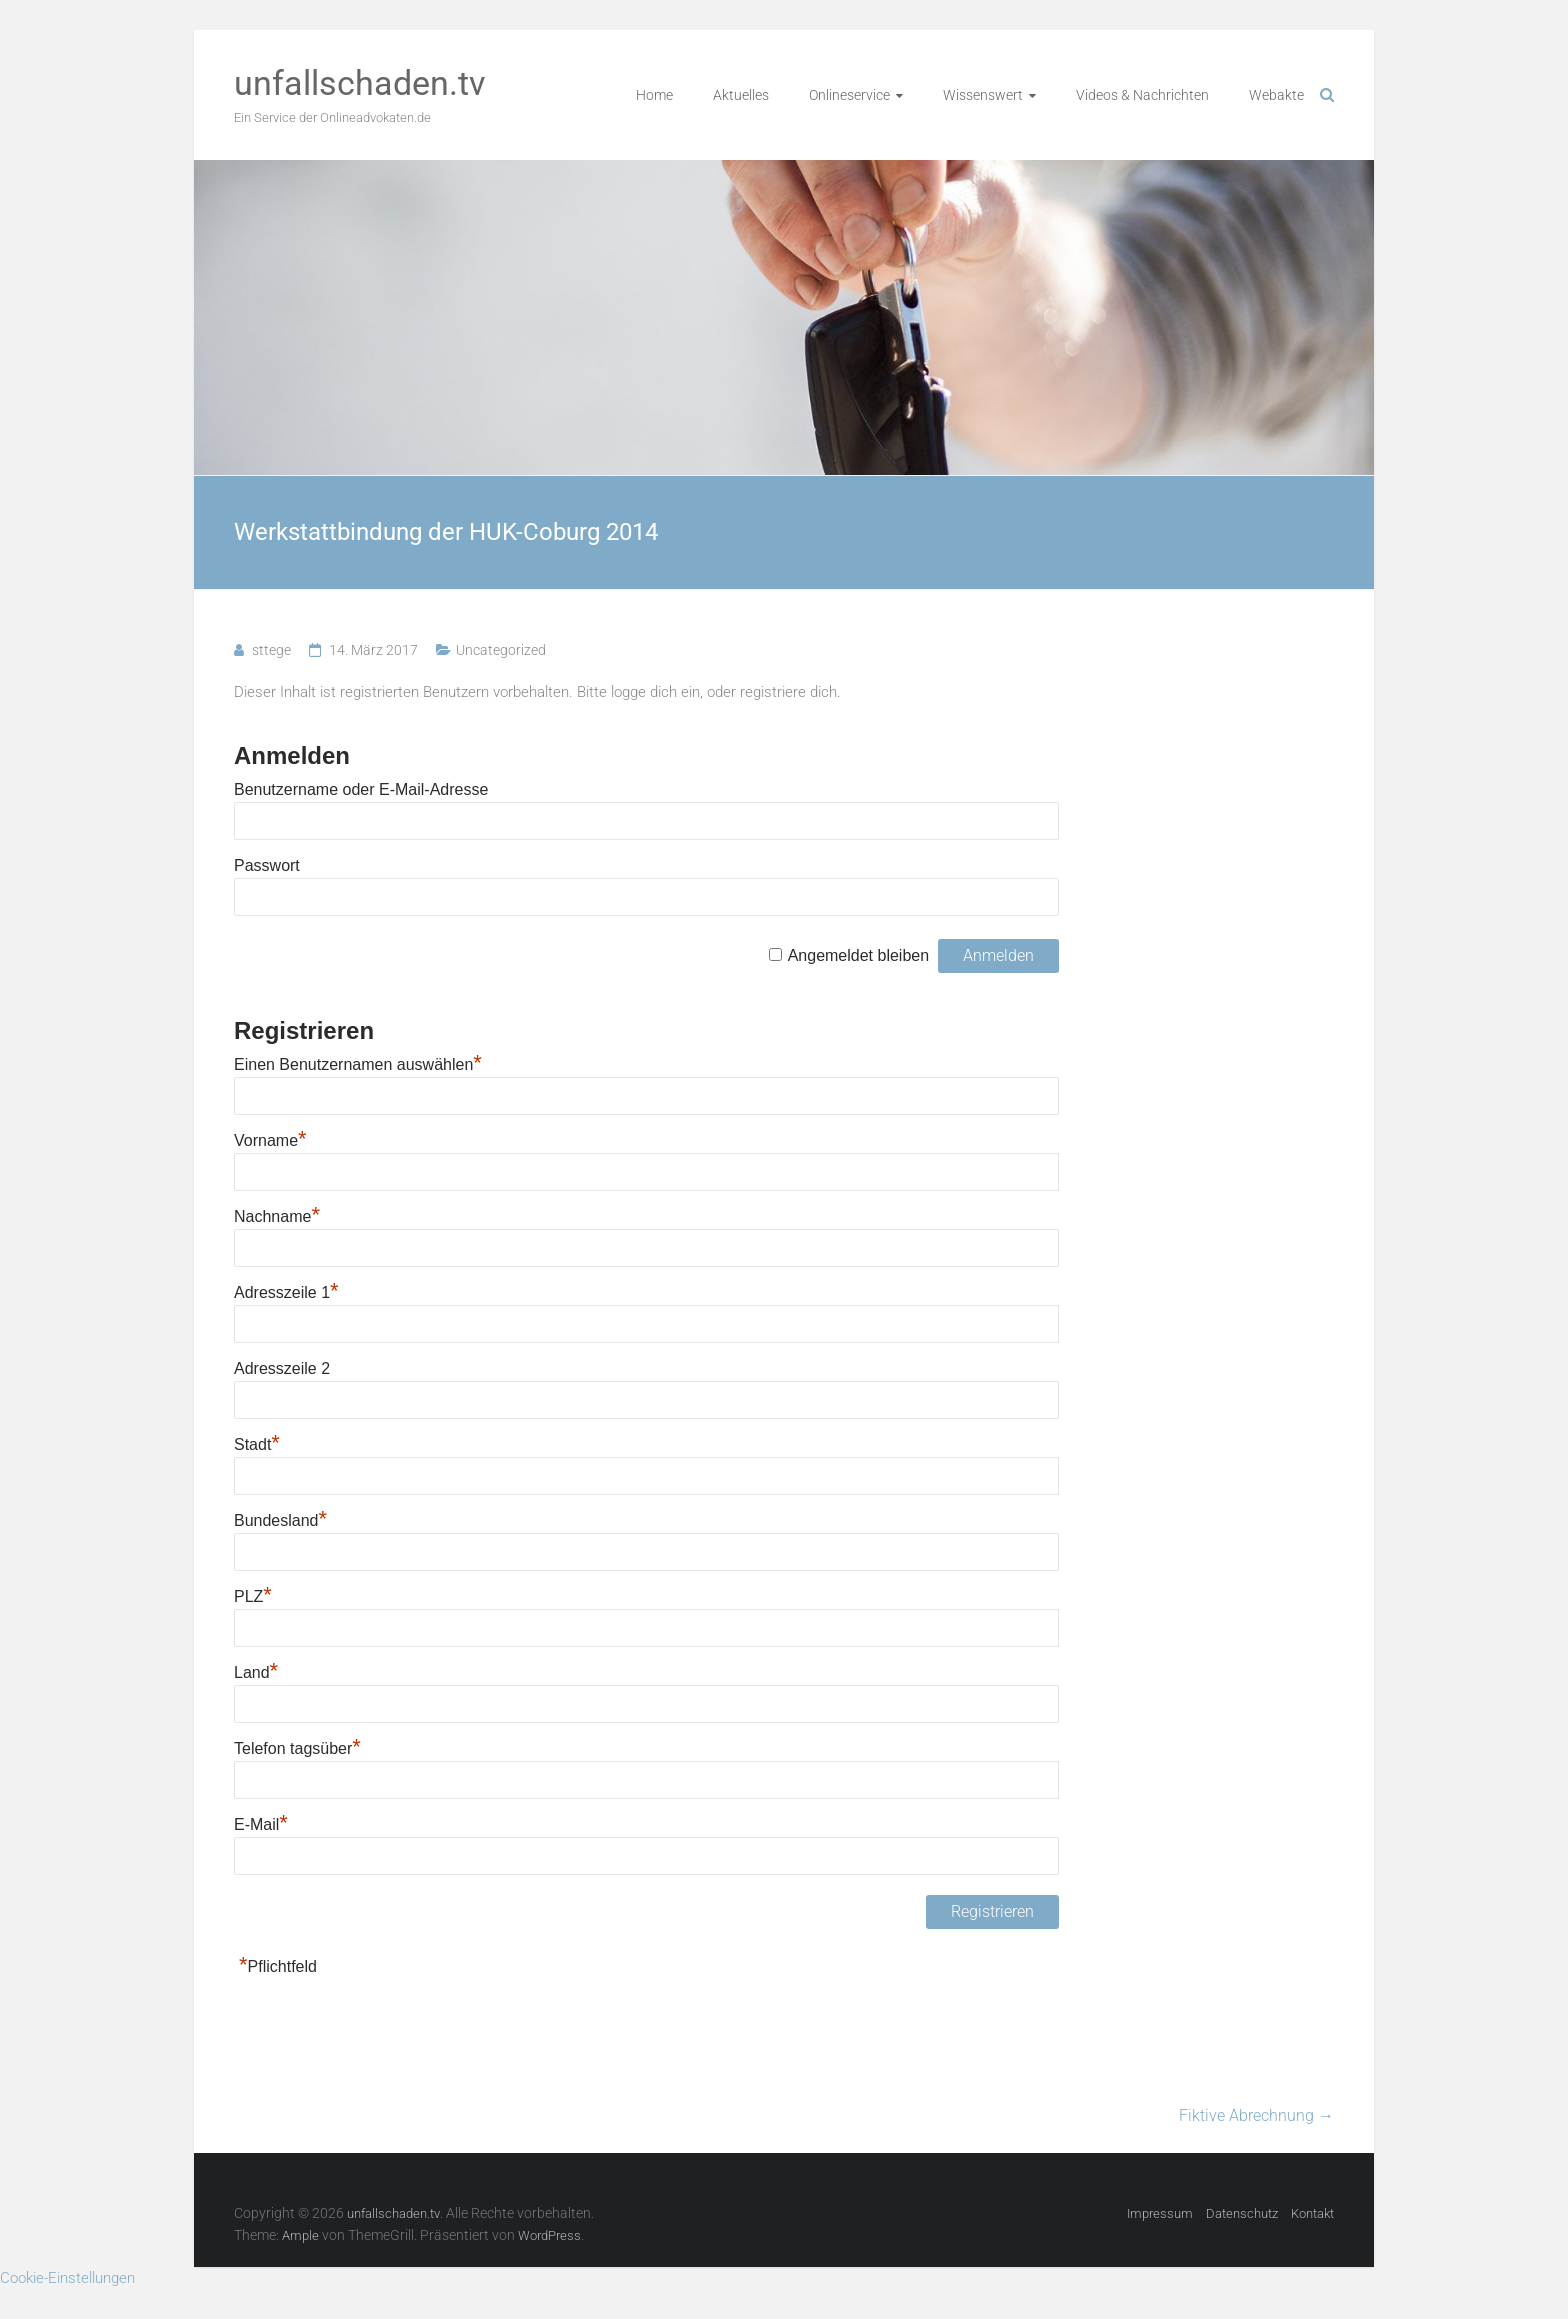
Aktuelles (741, 95)
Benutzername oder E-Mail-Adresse (361, 789)
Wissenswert (983, 95)
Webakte (1276, 95)
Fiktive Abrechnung (1256, 2115)
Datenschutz (1242, 2213)
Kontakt (1312, 2213)
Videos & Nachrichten (1142, 95)
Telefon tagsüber (297, 1748)
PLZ (253, 1596)
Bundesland (280, 1520)
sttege (271, 650)
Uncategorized (501, 650)
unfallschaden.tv (359, 83)
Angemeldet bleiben (858, 955)
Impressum (1160, 2213)
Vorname (270, 1140)
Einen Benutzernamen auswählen (358, 1064)
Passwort (267, 865)
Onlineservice (849, 95)
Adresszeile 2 (282, 1368)
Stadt (257, 1444)
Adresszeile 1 (286, 1292)
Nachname (277, 1216)
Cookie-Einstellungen (67, 2278)
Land (256, 1672)
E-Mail (261, 1824)
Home (654, 95)
